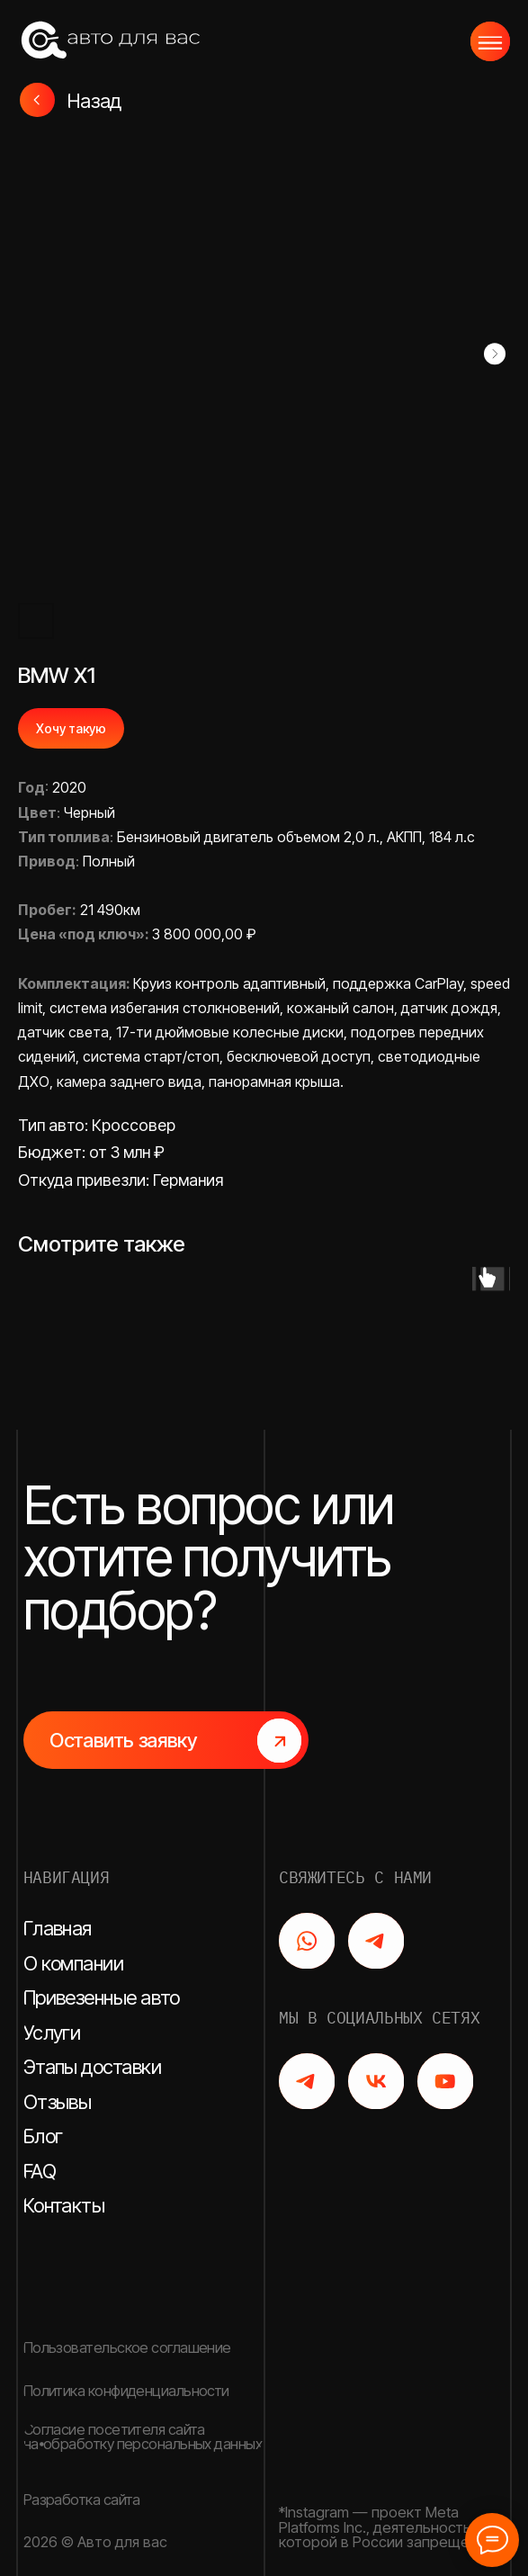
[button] (166, 1740)
